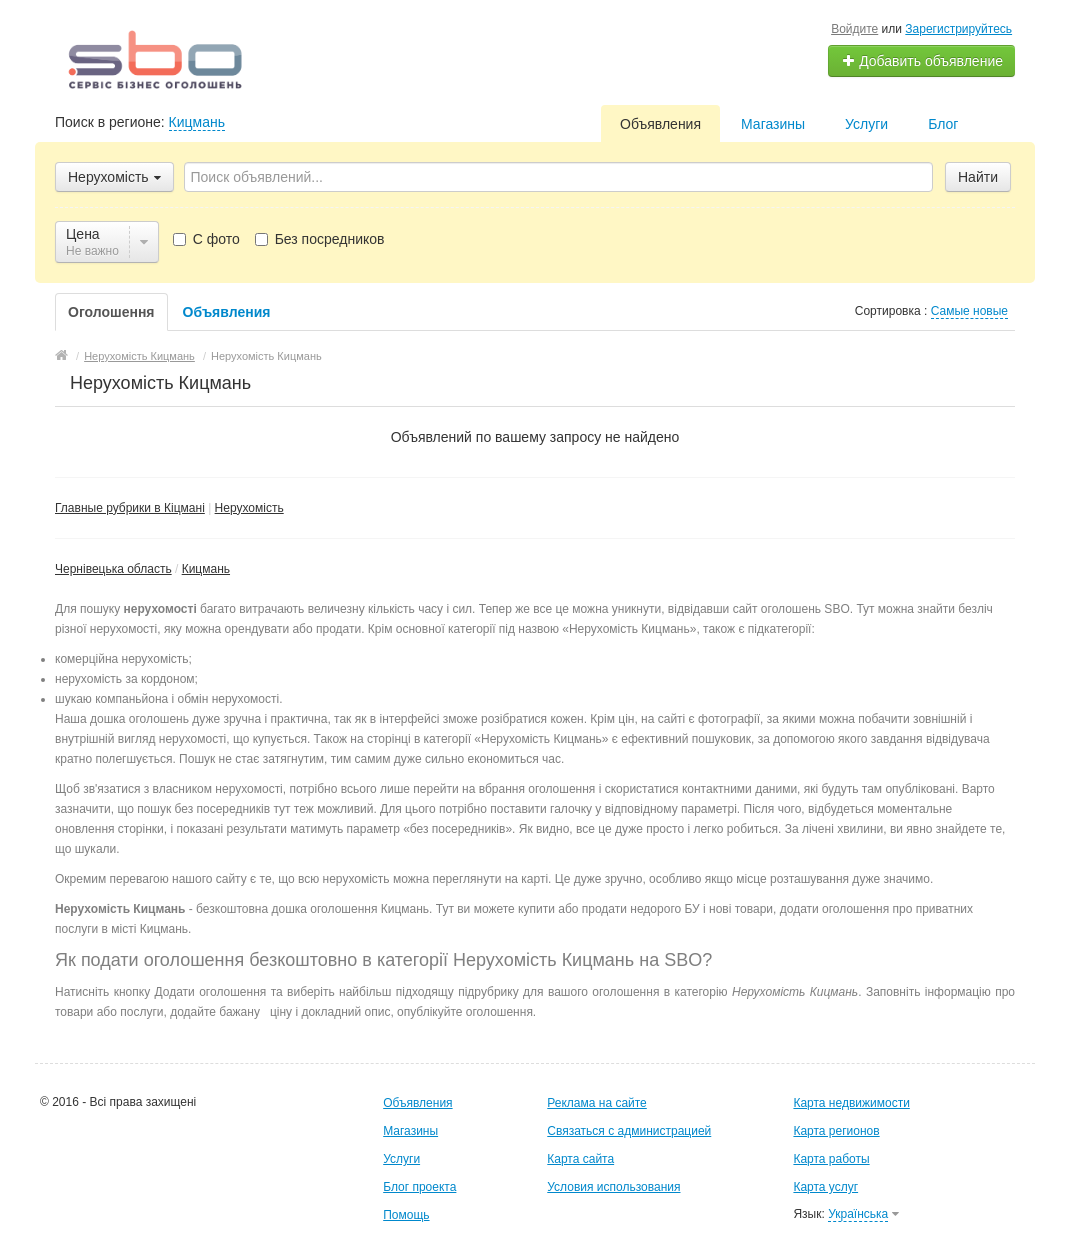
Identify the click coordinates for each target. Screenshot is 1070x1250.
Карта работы (831, 1159)
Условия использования (613, 1187)
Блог (943, 124)
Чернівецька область (113, 569)
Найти (978, 177)
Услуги (866, 124)
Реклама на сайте (597, 1103)
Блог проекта (419, 1187)
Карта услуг (825, 1187)
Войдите (854, 29)
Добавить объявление (922, 61)
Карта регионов (836, 1131)
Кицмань (197, 122)
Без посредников (320, 239)
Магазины (773, 124)
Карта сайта (580, 1159)
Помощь (406, 1215)
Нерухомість (249, 508)
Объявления (660, 124)
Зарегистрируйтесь (958, 29)
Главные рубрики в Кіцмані (130, 508)
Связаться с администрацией (629, 1131)
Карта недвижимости (851, 1103)
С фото (206, 239)
